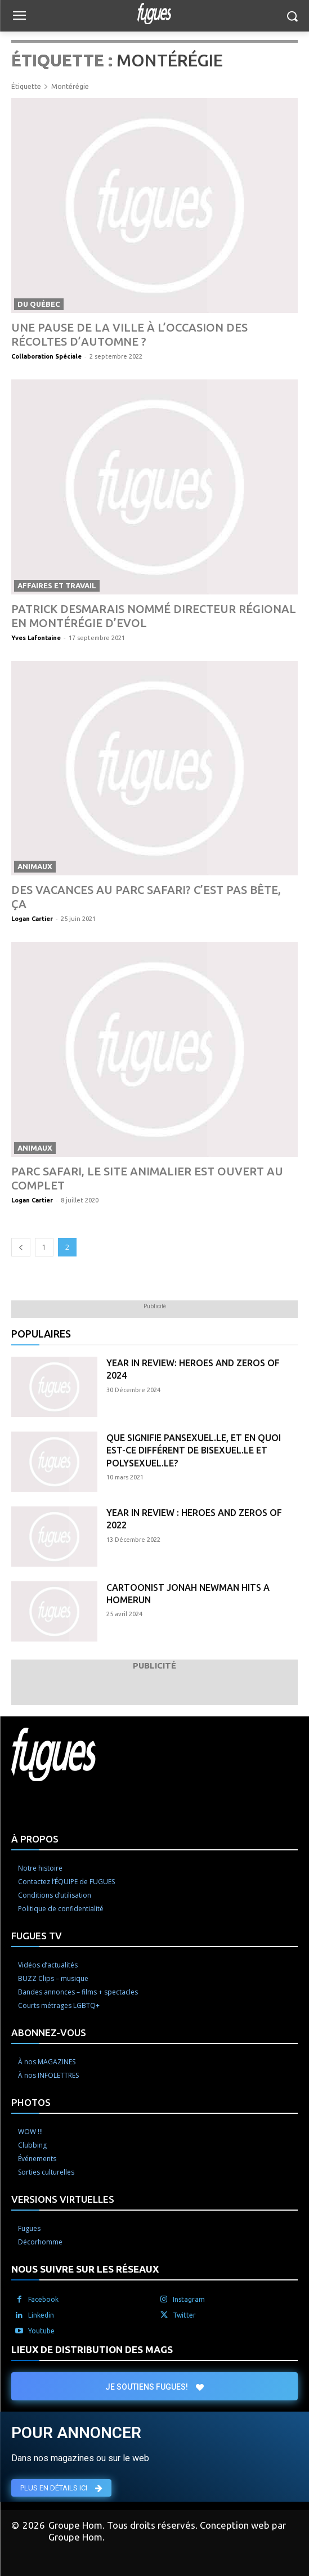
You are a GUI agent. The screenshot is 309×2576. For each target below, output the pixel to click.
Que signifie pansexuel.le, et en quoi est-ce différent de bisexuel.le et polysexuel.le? (193, 1450)
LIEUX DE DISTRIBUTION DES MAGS (92, 2349)
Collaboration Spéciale (46, 356)
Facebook (43, 2299)
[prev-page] (20, 1247)
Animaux (34, 866)
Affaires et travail (56, 585)
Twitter (184, 2315)
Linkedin (41, 2315)
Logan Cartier (32, 918)
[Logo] (154, 13)
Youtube (41, 2330)
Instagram (189, 2299)
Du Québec (38, 304)
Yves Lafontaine (36, 637)
